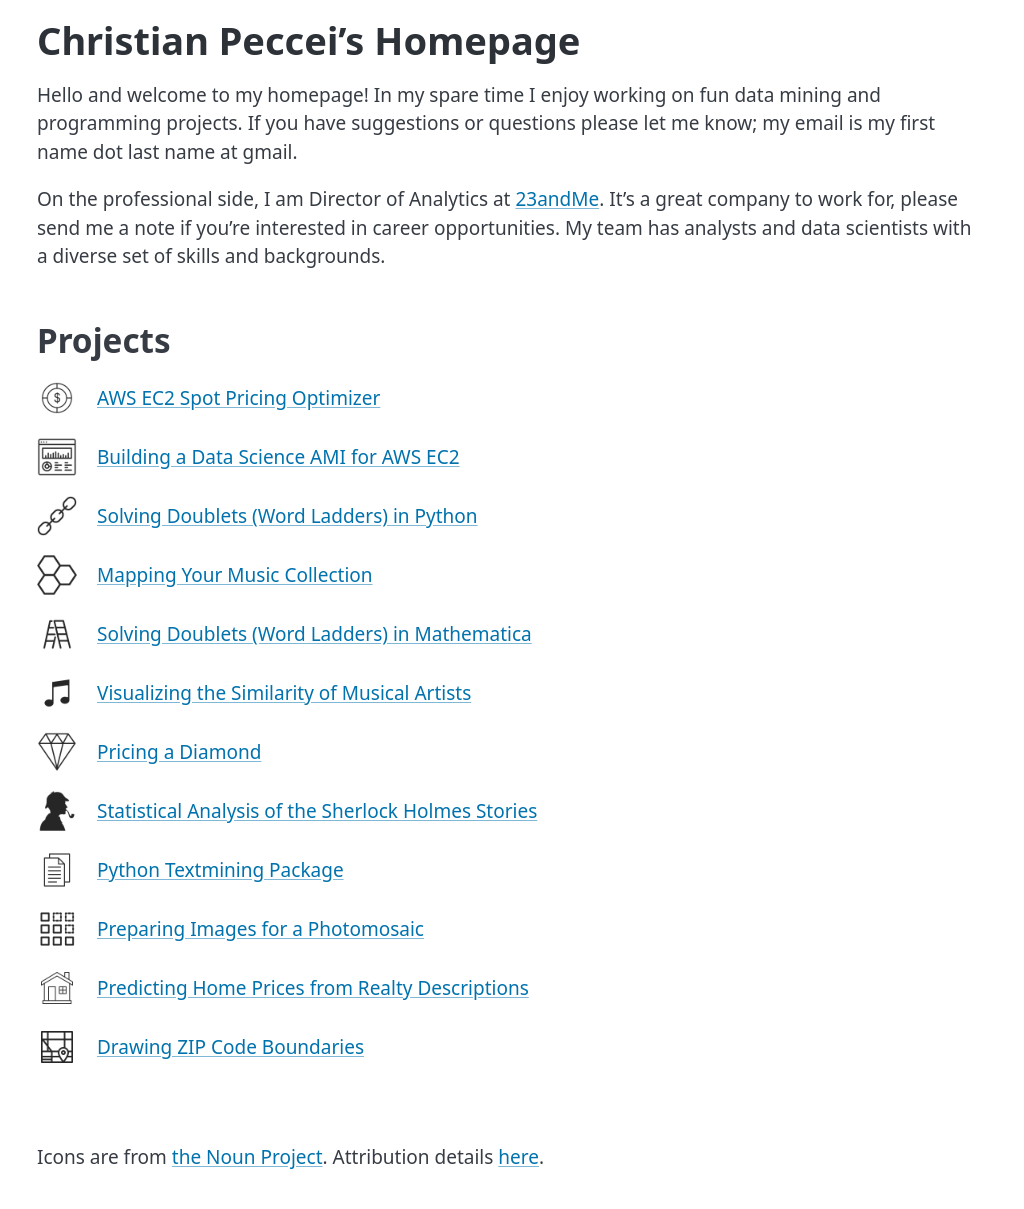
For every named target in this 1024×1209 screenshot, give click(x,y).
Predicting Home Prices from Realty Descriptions (313, 988)
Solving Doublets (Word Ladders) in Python (287, 516)
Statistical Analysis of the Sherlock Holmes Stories (317, 811)
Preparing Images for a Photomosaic (260, 929)
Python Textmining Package (220, 870)
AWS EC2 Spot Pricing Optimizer (238, 398)
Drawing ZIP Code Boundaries (230, 1047)
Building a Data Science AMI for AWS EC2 (278, 457)
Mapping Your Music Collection (235, 575)
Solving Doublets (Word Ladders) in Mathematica (314, 634)
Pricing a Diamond (179, 752)
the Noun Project (247, 1157)
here (518, 1157)
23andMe (557, 199)
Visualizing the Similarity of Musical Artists (284, 693)
